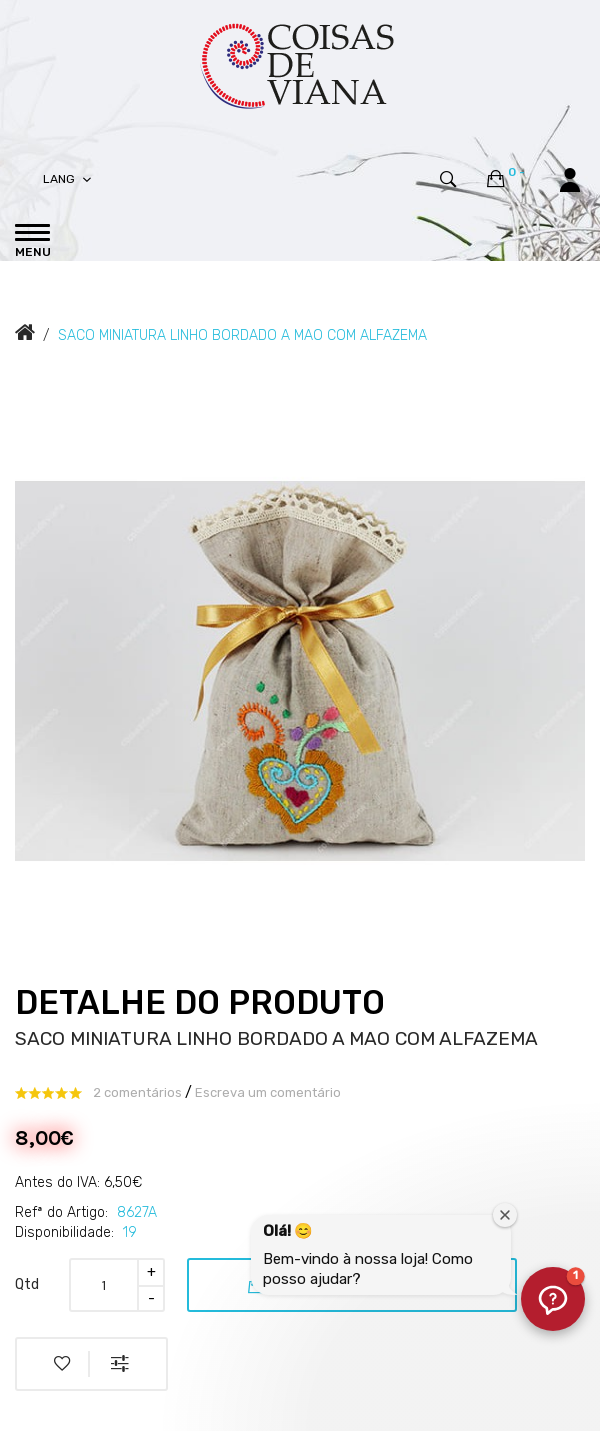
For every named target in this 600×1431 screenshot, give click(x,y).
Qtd (27, 1284)
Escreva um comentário (268, 1092)
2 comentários (137, 1092)
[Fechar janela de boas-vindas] (505, 1215)
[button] (553, 1299)
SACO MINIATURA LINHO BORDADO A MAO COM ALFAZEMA (242, 335)
